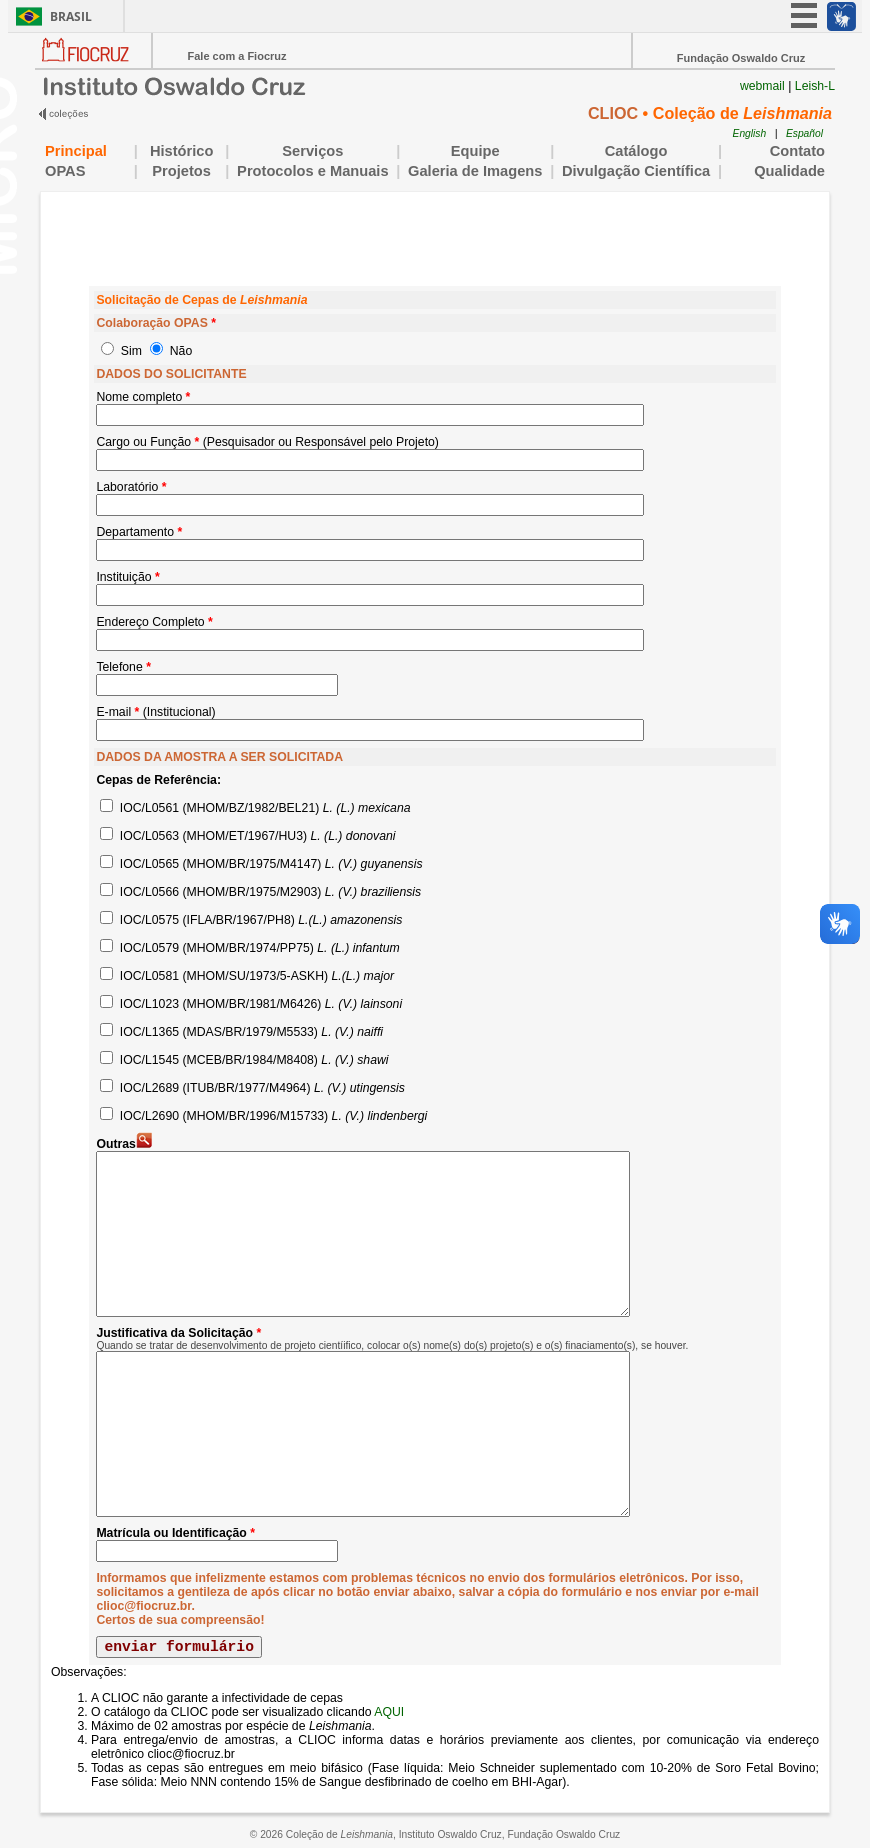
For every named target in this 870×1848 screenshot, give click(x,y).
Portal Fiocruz (94, 65)
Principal (76, 151)
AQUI (389, 1712)
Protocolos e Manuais (312, 171)
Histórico (182, 151)
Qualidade (777, 171)
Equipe (475, 151)
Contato (797, 151)
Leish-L (815, 86)
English (750, 133)
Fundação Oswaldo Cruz (741, 58)
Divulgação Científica (636, 171)
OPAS (85, 171)
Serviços (312, 151)
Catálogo (636, 151)
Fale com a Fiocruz (236, 56)
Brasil (71, 16)
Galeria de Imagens (475, 171)
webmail (762, 86)
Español (804, 133)
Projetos (181, 171)
